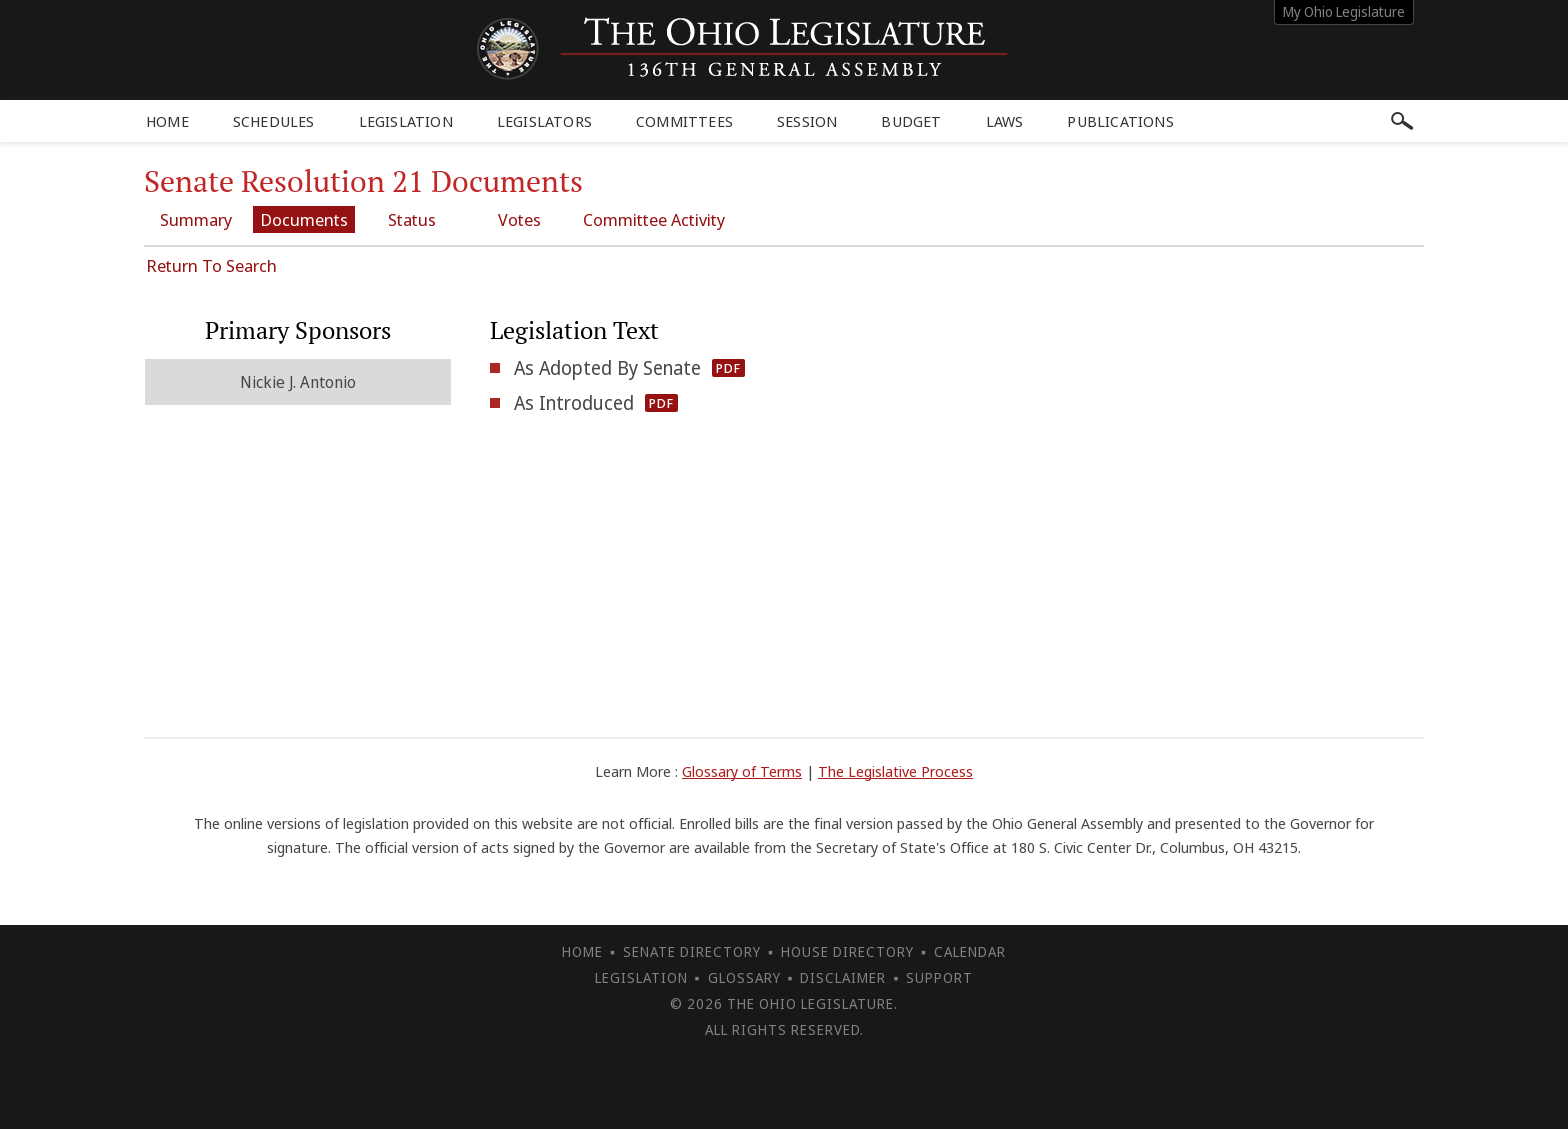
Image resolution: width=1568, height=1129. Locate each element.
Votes (519, 219)
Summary (196, 219)
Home (167, 121)
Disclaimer (843, 977)
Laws (1005, 121)
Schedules (274, 121)
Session (807, 121)
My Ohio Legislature (1344, 11)
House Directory (847, 951)
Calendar (970, 951)
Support (939, 977)
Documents (304, 219)
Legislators (544, 121)
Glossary (744, 977)
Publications (1120, 121)
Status (412, 219)
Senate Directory (692, 951)
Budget (911, 121)
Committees (684, 121)
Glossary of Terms (742, 771)
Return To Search (211, 265)
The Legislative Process (895, 771)
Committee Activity (654, 219)
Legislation (406, 121)
